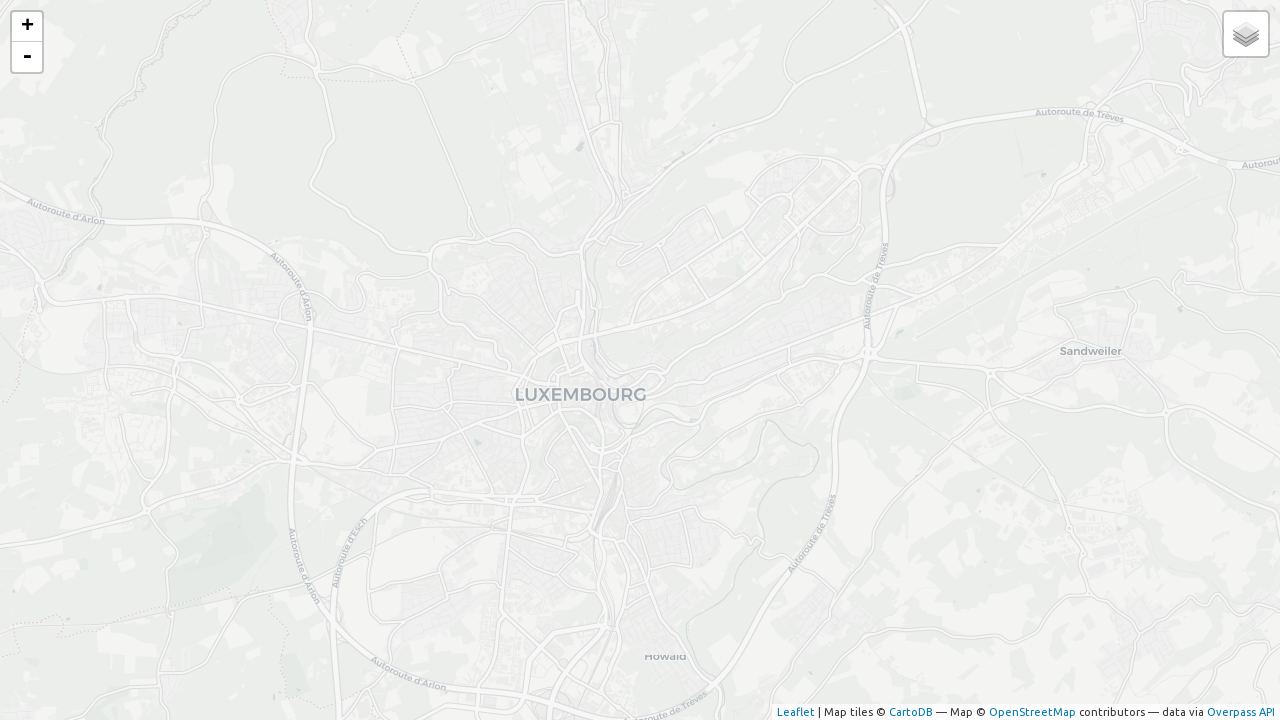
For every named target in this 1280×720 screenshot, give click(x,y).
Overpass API (1241, 712)
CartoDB (911, 712)
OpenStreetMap (1032, 712)
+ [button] (27, 27)
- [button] (27, 57)
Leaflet (796, 712)
